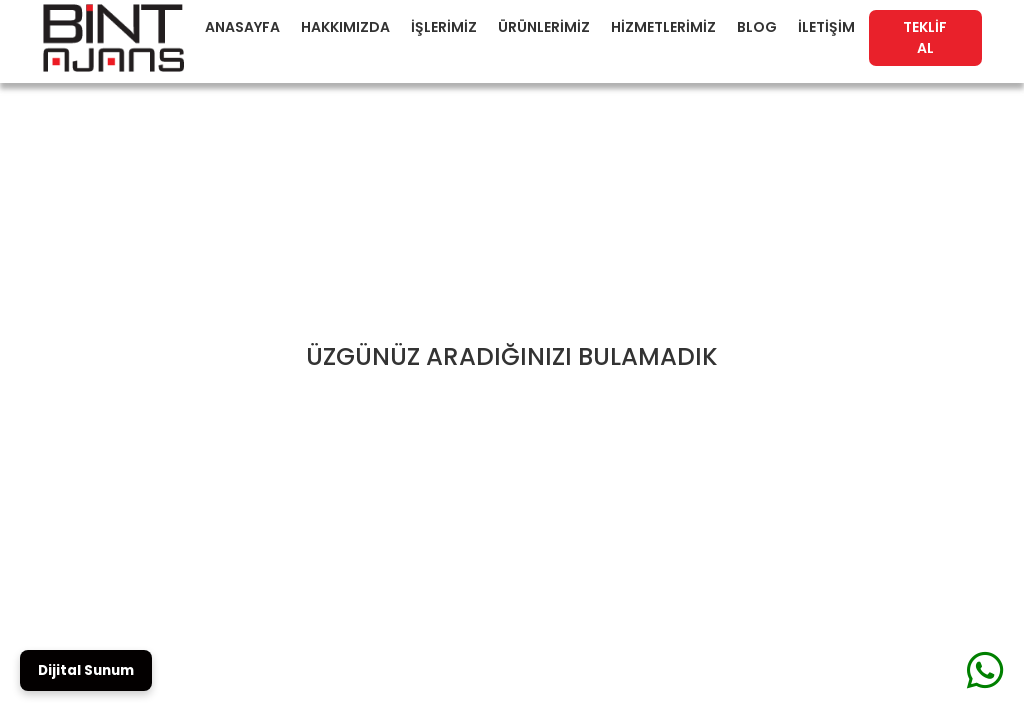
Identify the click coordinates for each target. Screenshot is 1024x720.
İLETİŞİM (826, 27)
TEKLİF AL (925, 37)
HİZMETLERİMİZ (663, 27)
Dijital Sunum (86, 670)
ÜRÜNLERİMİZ (544, 27)
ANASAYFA (242, 27)
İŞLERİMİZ (444, 27)
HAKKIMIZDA (345, 27)
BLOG (757, 27)
